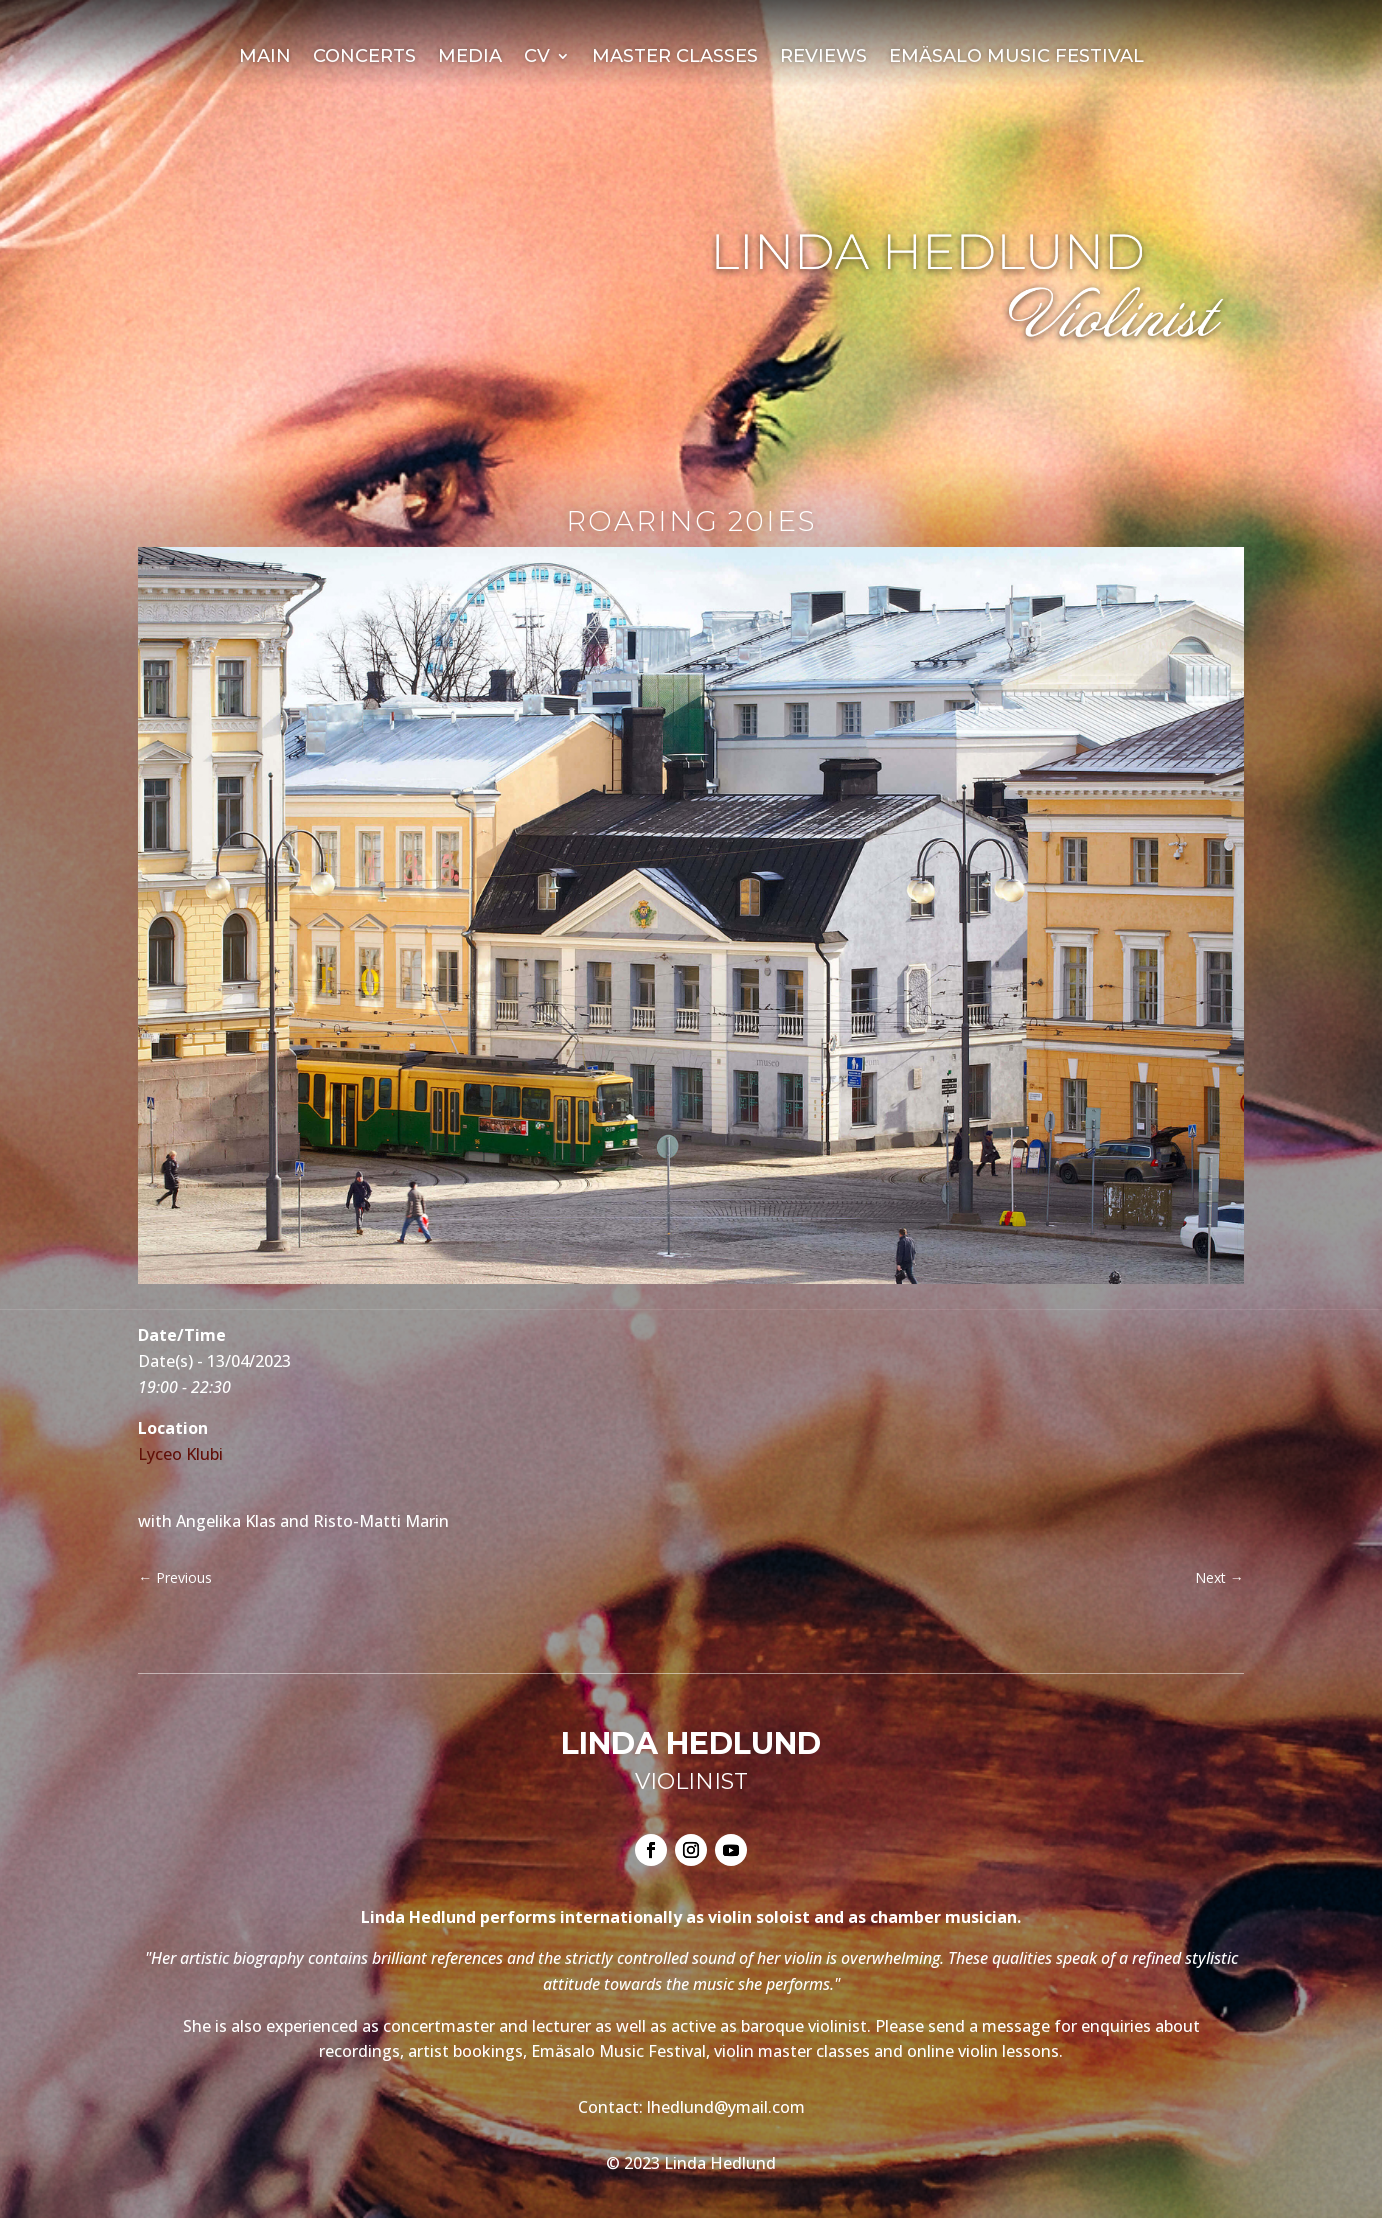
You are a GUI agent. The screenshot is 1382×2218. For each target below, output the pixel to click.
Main (265, 58)
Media (470, 58)
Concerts (364, 58)
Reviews (823, 58)
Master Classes (675, 58)
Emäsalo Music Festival (1016, 58)
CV (537, 58)
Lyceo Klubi (180, 1454)
